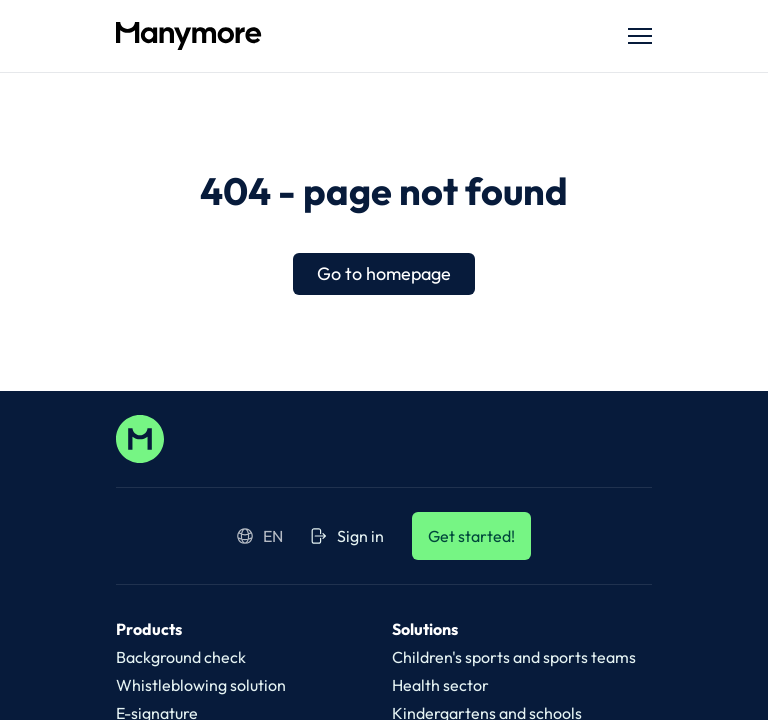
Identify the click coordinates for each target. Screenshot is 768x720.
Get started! (471, 536)
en (260, 536)
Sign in (347, 536)
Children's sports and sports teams (514, 657)
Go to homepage (384, 273)
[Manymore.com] (352, 36)
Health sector (440, 685)
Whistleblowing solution (201, 685)
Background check (181, 657)
